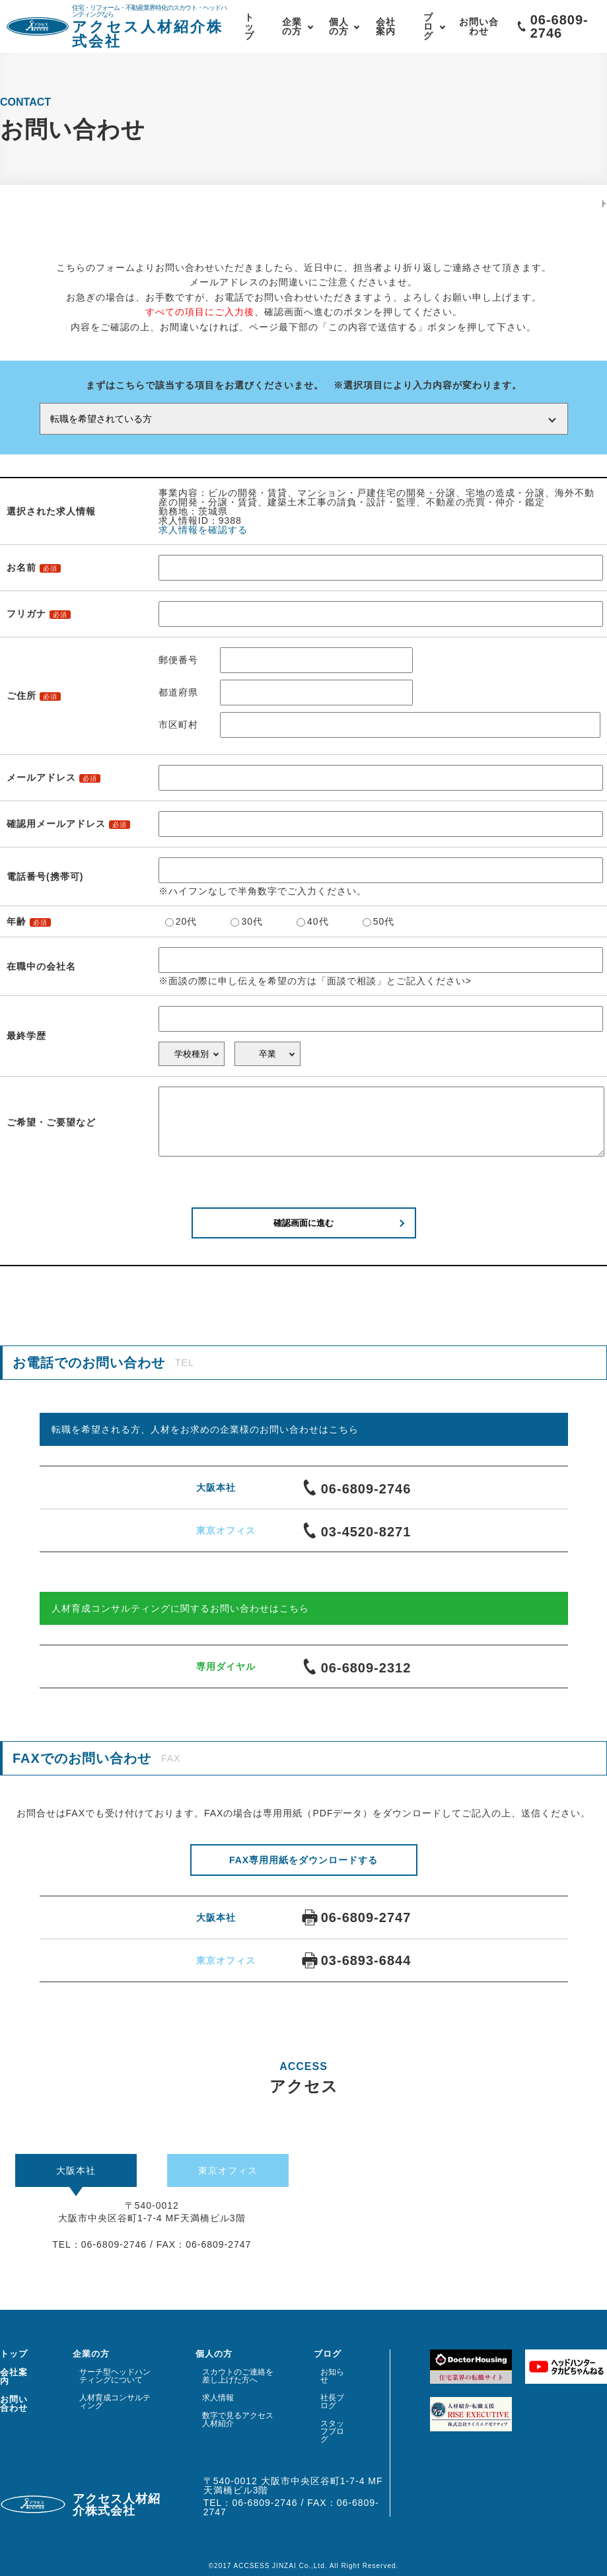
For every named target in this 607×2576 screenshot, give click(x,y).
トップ (249, 26)
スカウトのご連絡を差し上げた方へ (237, 2376)
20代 (186, 921)
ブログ (428, 26)
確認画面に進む (303, 1223)
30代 (252, 921)
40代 (318, 921)
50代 (384, 921)
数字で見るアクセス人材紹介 (237, 2419)
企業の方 (292, 26)
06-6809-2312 (356, 1666)
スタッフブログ (332, 2431)
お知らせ (332, 2376)
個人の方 (339, 26)
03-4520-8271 (356, 1530)
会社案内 (386, 26)
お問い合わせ (479, 26)
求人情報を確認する (203, 529)
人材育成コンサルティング (115, 2402)
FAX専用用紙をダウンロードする (303, 1860)
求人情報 (218, 2398)
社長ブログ (332, 2402)
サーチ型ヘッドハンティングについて (115, 2376)
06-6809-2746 (356, 1487)
